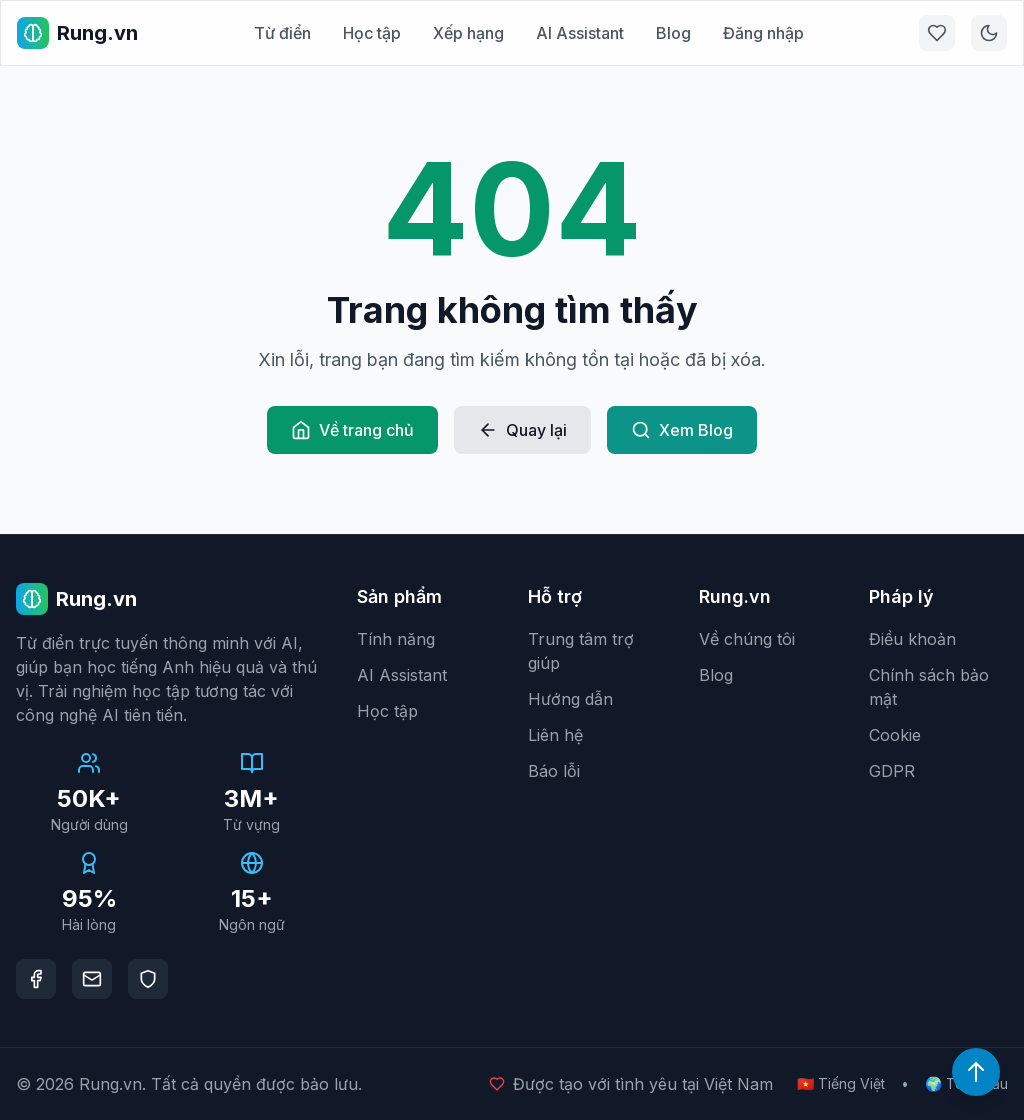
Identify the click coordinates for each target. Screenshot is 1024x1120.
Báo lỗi (554, 771)
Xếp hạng (468, 33)
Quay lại (522, 430)
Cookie (895, 735)
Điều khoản (912, 639)
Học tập (372, 33)
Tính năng (396, 639)
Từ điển (282, 33)
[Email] (92, 979)
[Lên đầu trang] (976, 1072)
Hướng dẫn (570, 699)
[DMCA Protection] (148, 979)
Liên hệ (555, 735)
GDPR (892, 771)
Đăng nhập (763, 33)
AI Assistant (580, 33)
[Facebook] (36, 979)
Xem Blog (682, 430)
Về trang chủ (352, 430)
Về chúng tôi (747, 639)
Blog (673, 33)
